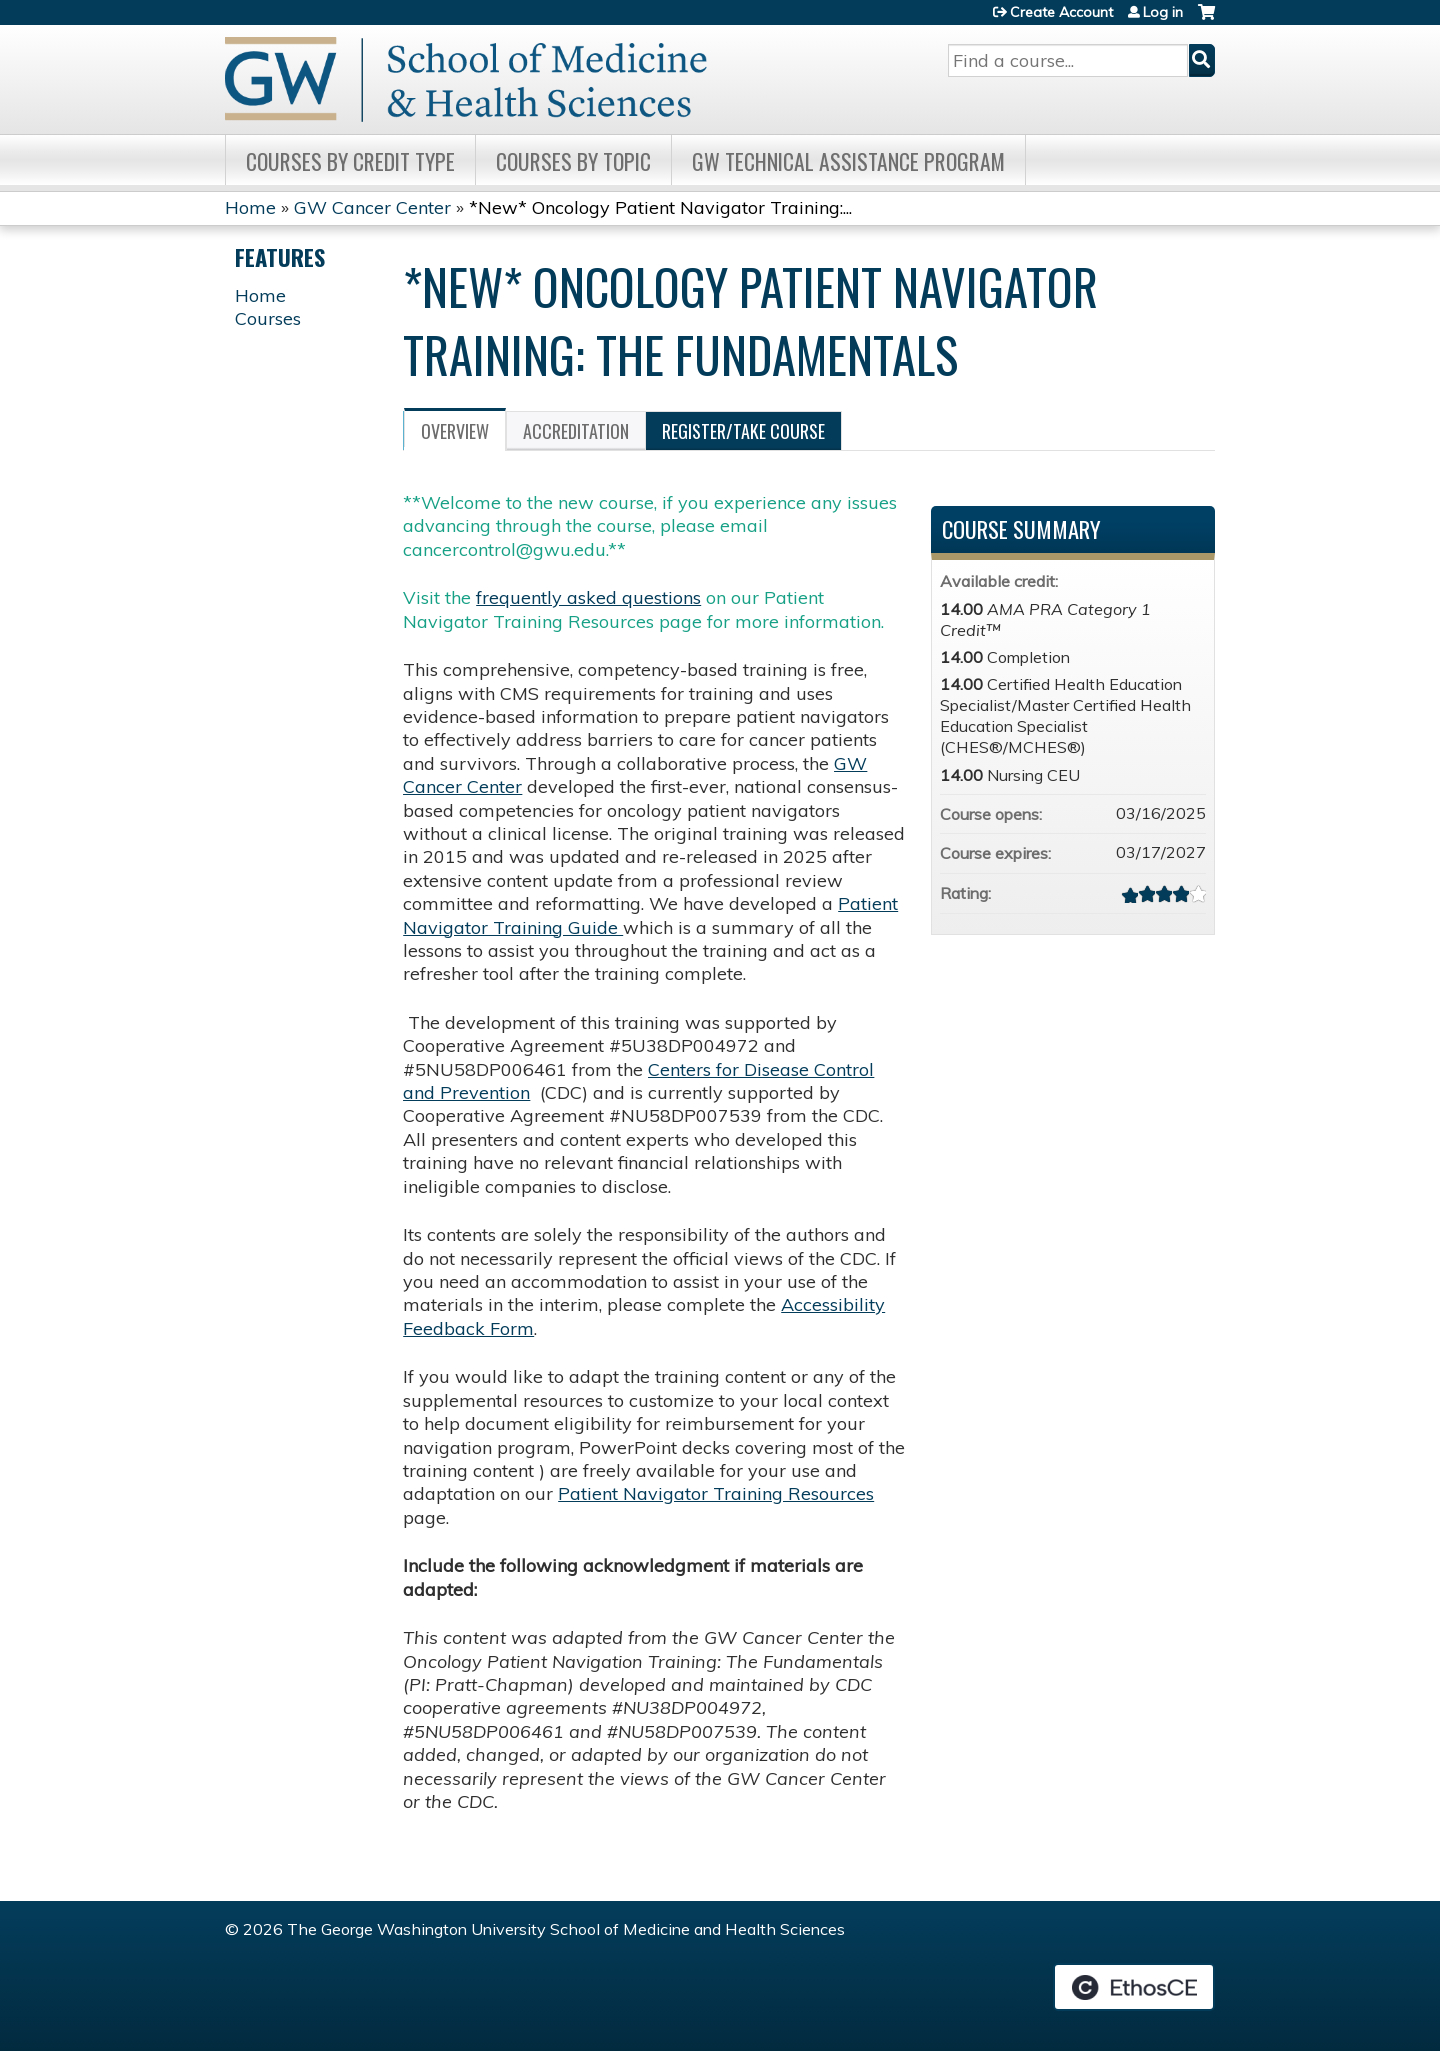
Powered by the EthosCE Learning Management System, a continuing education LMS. (1134, 1987)
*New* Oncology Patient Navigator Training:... (660, 207)
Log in (1163, 12)
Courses (268, 318)
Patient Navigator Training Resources (716, 1493)
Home (250, 207)
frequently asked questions (588, 597)
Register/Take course (743, 431)
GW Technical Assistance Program (848, 161)
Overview (455, 431)
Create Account (1061, 12)
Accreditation (576, 431)
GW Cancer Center (372, 207)
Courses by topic (573, 161)
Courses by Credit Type (350, 161)
